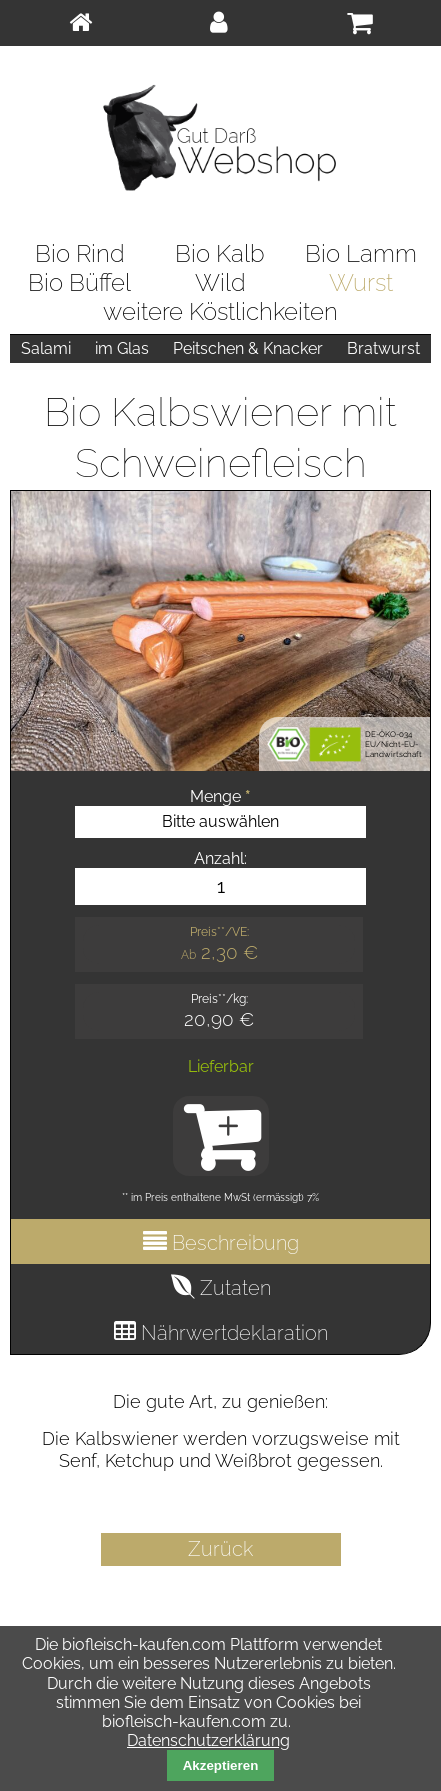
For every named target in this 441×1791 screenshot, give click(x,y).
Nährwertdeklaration (232, 1333)
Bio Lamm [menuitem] (361, 253)
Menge (220, 796)
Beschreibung (233, 1243)
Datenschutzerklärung (208, 1740)
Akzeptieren (221, 1765)
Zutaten (233, 1288)
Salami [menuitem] (46, 348)
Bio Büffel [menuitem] (79, 282)
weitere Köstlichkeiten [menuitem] (220, 311)
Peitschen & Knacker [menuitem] (248, 348)
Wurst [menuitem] (361, 282)
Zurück (220, 1549)
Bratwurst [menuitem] (383, 348)
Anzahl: (220, 858)
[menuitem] (80, 23)
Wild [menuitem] (220, 282)
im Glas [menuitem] (122, 348)
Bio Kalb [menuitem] (220, 253)
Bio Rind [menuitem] (80, 253)
